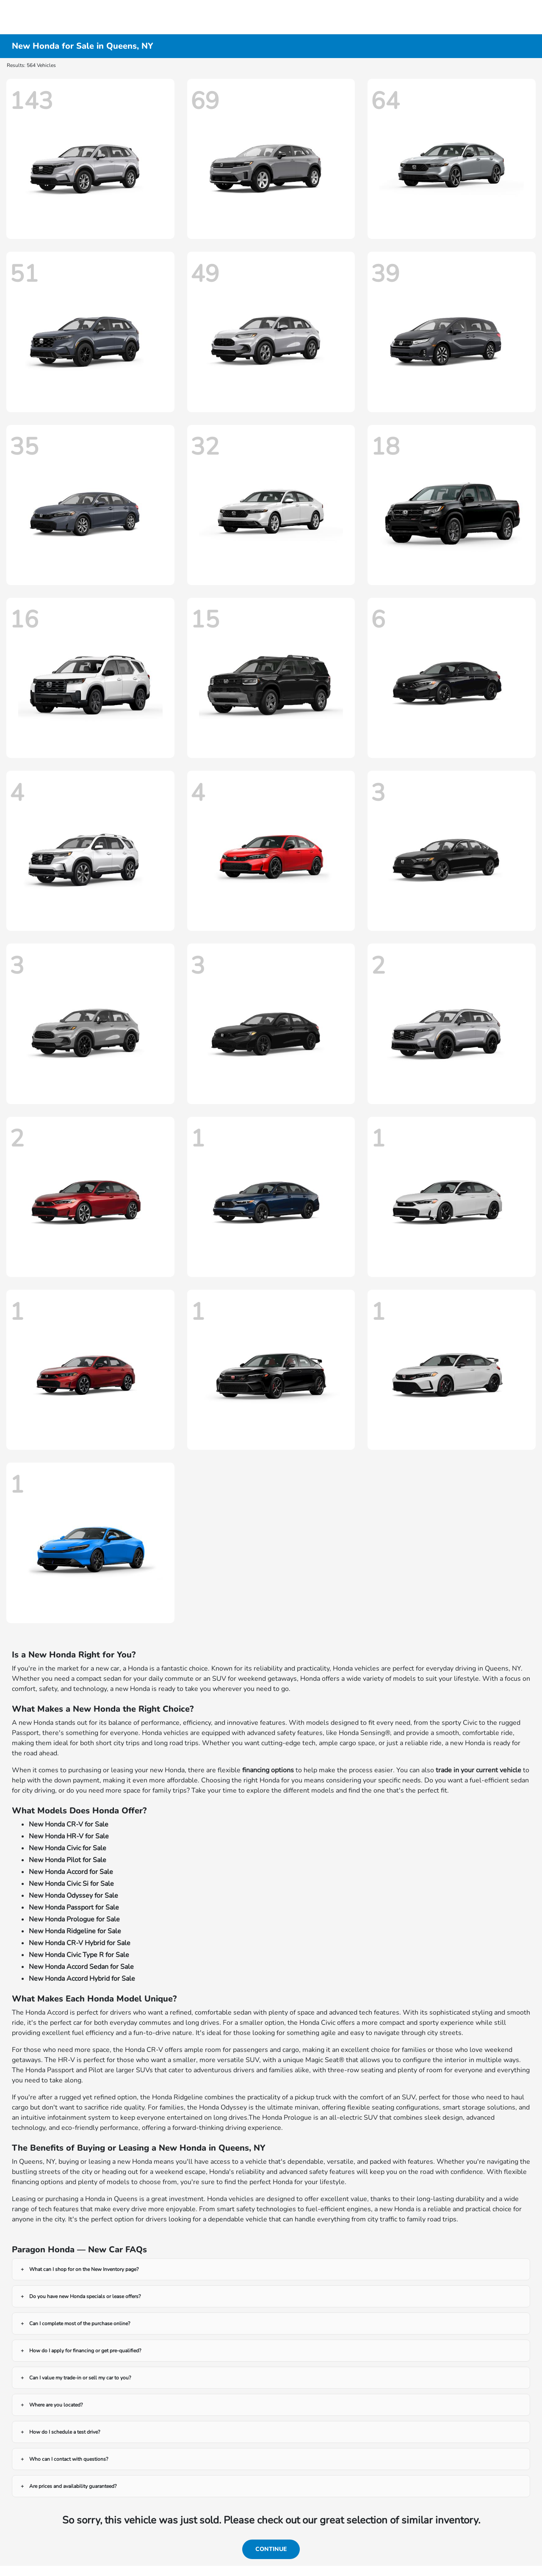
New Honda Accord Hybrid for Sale (82, 1978)
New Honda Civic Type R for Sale (79, 1955)
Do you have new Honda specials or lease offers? (85, 2296)
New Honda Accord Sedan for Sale (81, 1966)
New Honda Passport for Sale (74, 1907)
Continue (271, 2549)
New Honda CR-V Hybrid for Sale (79, 1943)
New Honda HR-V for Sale (69, 1836)
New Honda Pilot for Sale (67, 1860)
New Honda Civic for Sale (67, 1848)
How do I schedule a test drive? (64, 2432)
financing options (268, 1770)
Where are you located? (56, 2404)
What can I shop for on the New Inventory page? (83, 2269)
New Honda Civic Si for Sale (71, 1883)
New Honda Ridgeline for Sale (75, 1931)
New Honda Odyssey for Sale (73, 1895)
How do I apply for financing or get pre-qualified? (85, 2350)
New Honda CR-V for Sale (68, 1824)
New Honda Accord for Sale (71, 1871)
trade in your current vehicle (478, 1770)
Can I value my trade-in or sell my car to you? (80, 2377)
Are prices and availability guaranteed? (72, 2486)
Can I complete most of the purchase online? (79, 2323)
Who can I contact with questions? (68, 2459)
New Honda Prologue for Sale (74, 1919)
